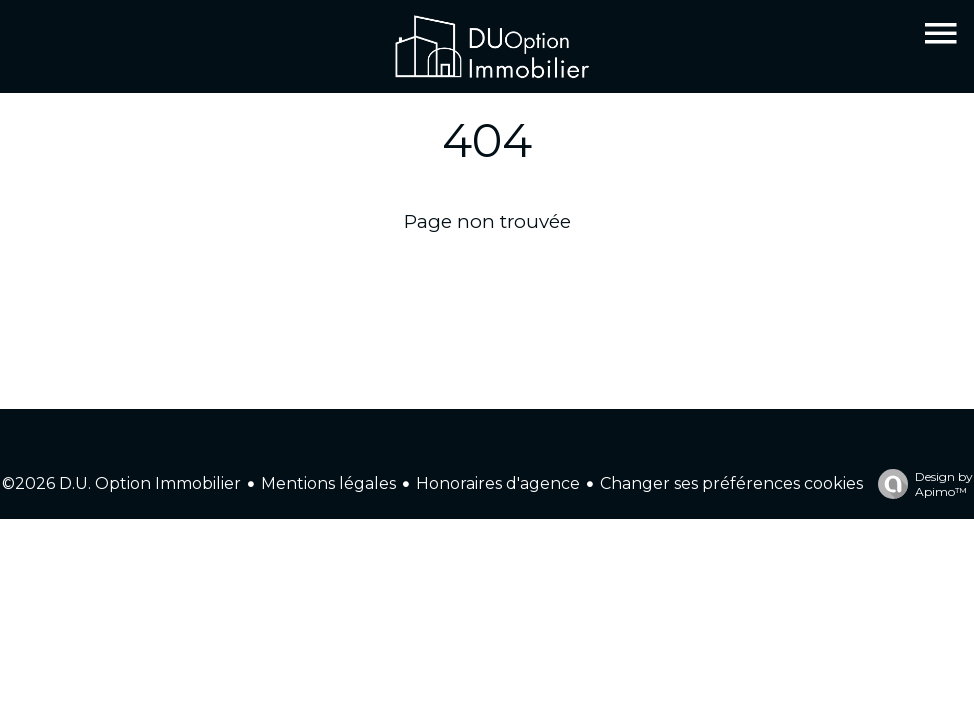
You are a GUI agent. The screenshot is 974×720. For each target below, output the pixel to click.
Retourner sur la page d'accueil (487, 271)
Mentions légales (328, 483)
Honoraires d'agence (498, 483)
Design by (920, 484)
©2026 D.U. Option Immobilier (121, 483)
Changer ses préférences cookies (731, 483)
